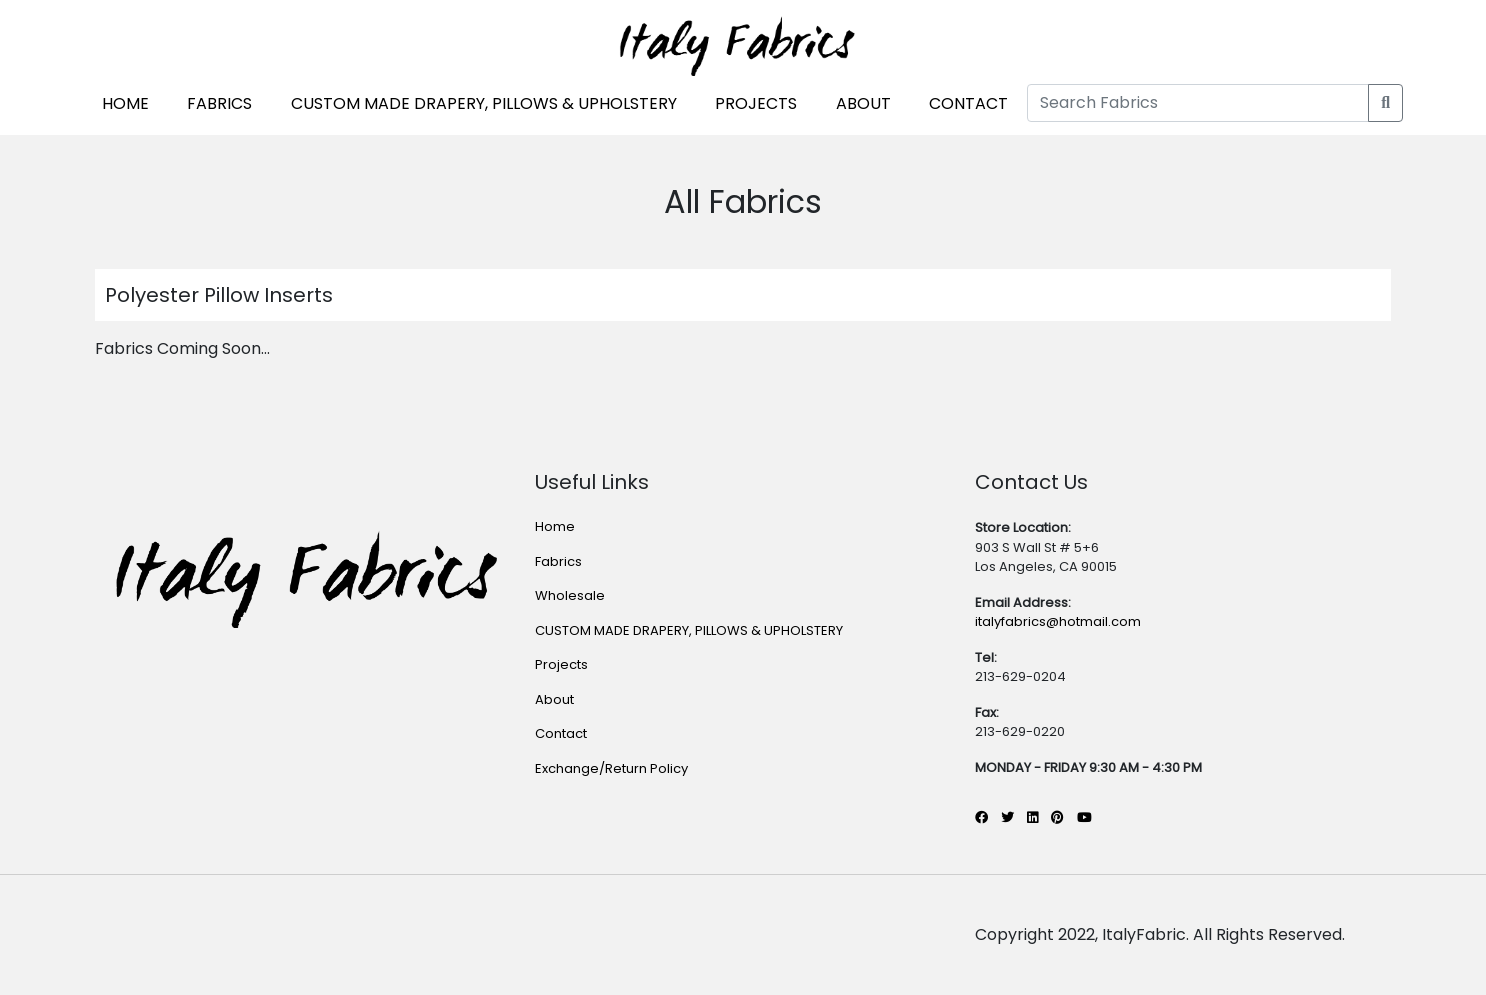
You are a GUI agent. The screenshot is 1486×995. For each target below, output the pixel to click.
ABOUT (863, 103)
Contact (561, 733)
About (554, 699)
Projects (561, 664)
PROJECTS (756, 103)
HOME (125, 103)
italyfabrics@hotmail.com (1058, 621)
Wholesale (570, 595)
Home (555, 526)
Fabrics (558, 561)
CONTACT (968, 103)
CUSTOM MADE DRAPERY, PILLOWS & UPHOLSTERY (484, 103)
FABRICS (219, 103)
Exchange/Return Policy (611, 768)
